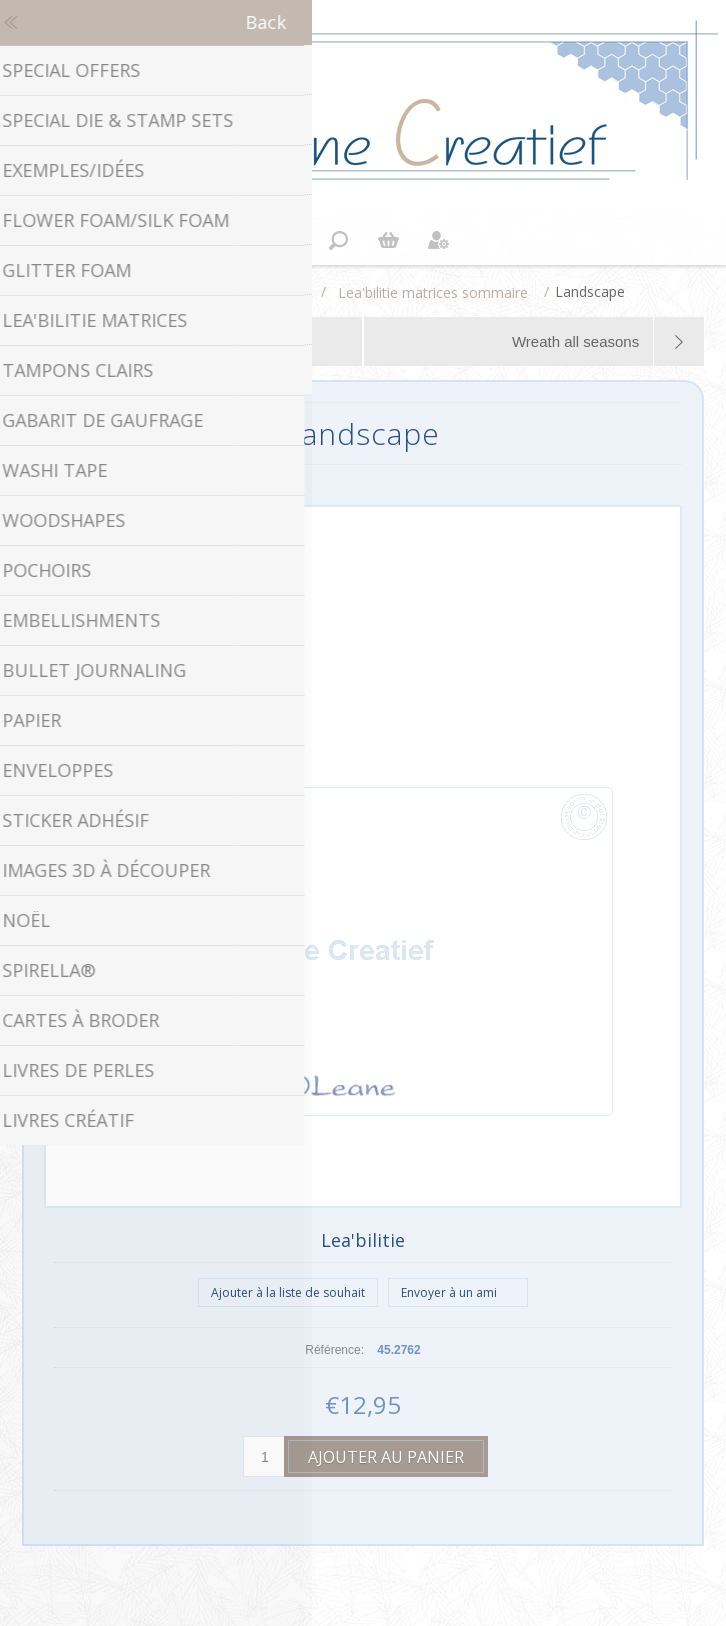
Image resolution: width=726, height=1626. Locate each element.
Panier (388, 240)
